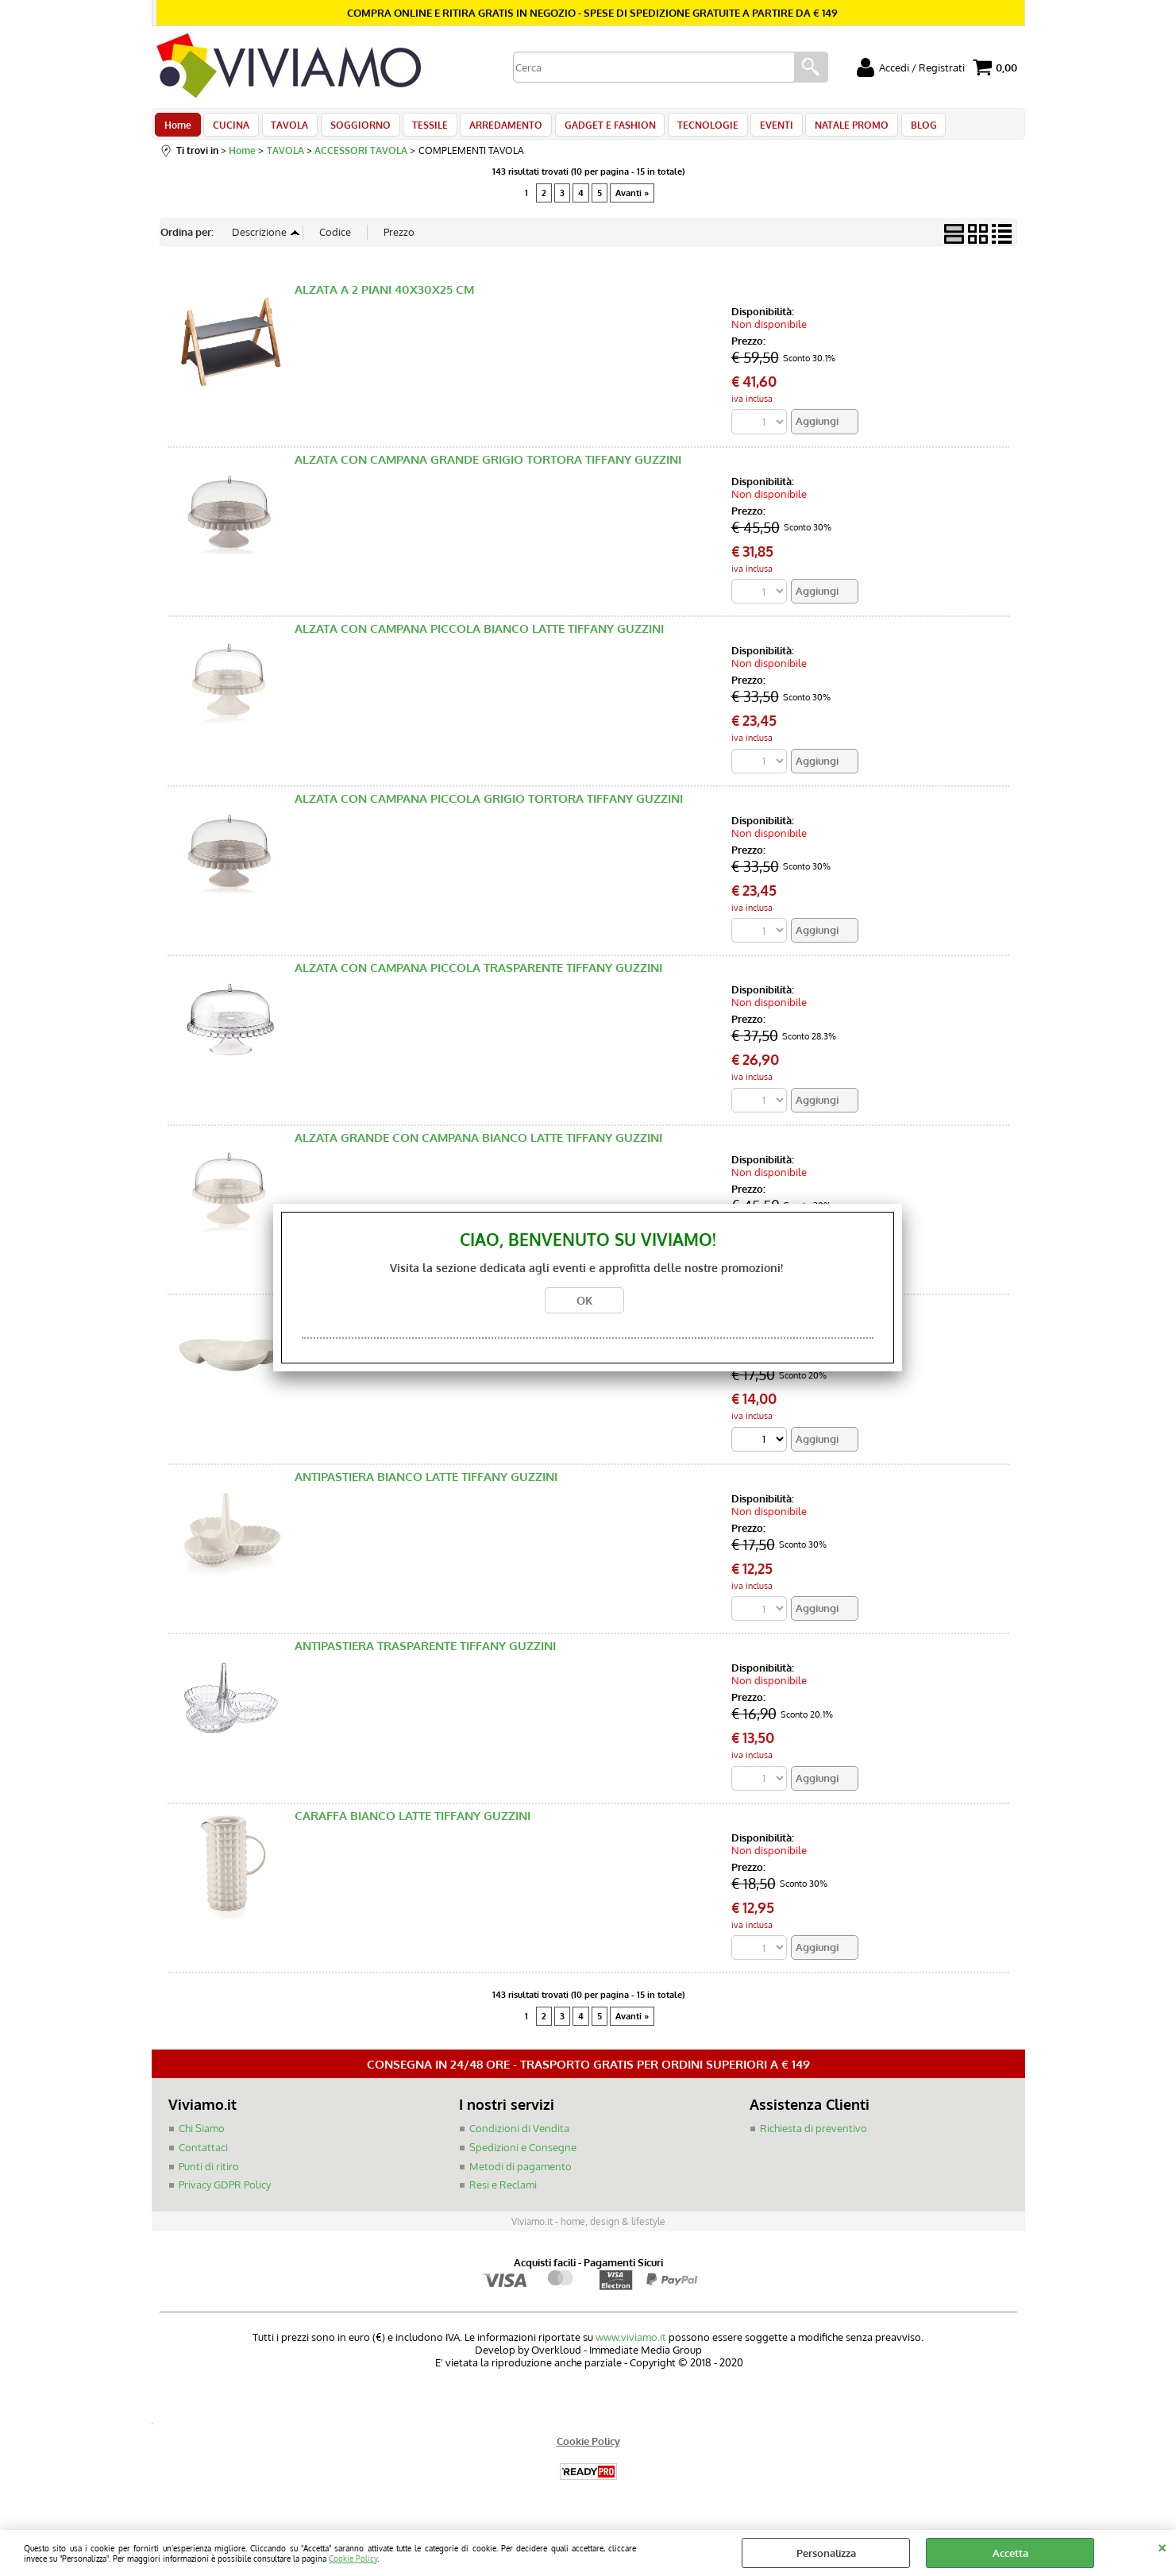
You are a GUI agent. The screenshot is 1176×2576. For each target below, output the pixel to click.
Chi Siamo (202, 2138)
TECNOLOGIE (689, 128)
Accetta (1010, 2553)
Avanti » (632, 200)
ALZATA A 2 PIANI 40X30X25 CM (384, 298)
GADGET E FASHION (594, 128)
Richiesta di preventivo (813, 2138)
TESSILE (420, 128)
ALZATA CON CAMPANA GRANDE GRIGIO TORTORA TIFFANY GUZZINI (488, 468)
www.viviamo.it (631, 2346)
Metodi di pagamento (520, 2175)
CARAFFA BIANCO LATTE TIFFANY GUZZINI (412, 1825)
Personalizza (826, 2553)
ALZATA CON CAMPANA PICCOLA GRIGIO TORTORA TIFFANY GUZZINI (489, 807)
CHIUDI (1162, 2546)
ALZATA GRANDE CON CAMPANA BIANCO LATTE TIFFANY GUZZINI (478, 1146)
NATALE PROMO (829, 128)
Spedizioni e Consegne (522, 2156)
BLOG (898, 128)
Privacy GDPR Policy (225, 2194)
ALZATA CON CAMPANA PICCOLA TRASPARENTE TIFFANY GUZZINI (478, 977)
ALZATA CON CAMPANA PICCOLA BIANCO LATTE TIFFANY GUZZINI (479, 637)
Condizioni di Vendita (519, 2138)
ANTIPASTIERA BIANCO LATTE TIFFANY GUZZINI (426, 1486)
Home (177, 128)
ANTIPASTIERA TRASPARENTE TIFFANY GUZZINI (425, 1655)
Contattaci (203, 2156)
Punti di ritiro (209, 2175)
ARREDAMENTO (493, 128)
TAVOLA (284, 128)
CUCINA (228, 128)
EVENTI (756, 128)
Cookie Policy (353, 2558)
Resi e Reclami (503, 2194)
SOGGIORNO (352, 128)
